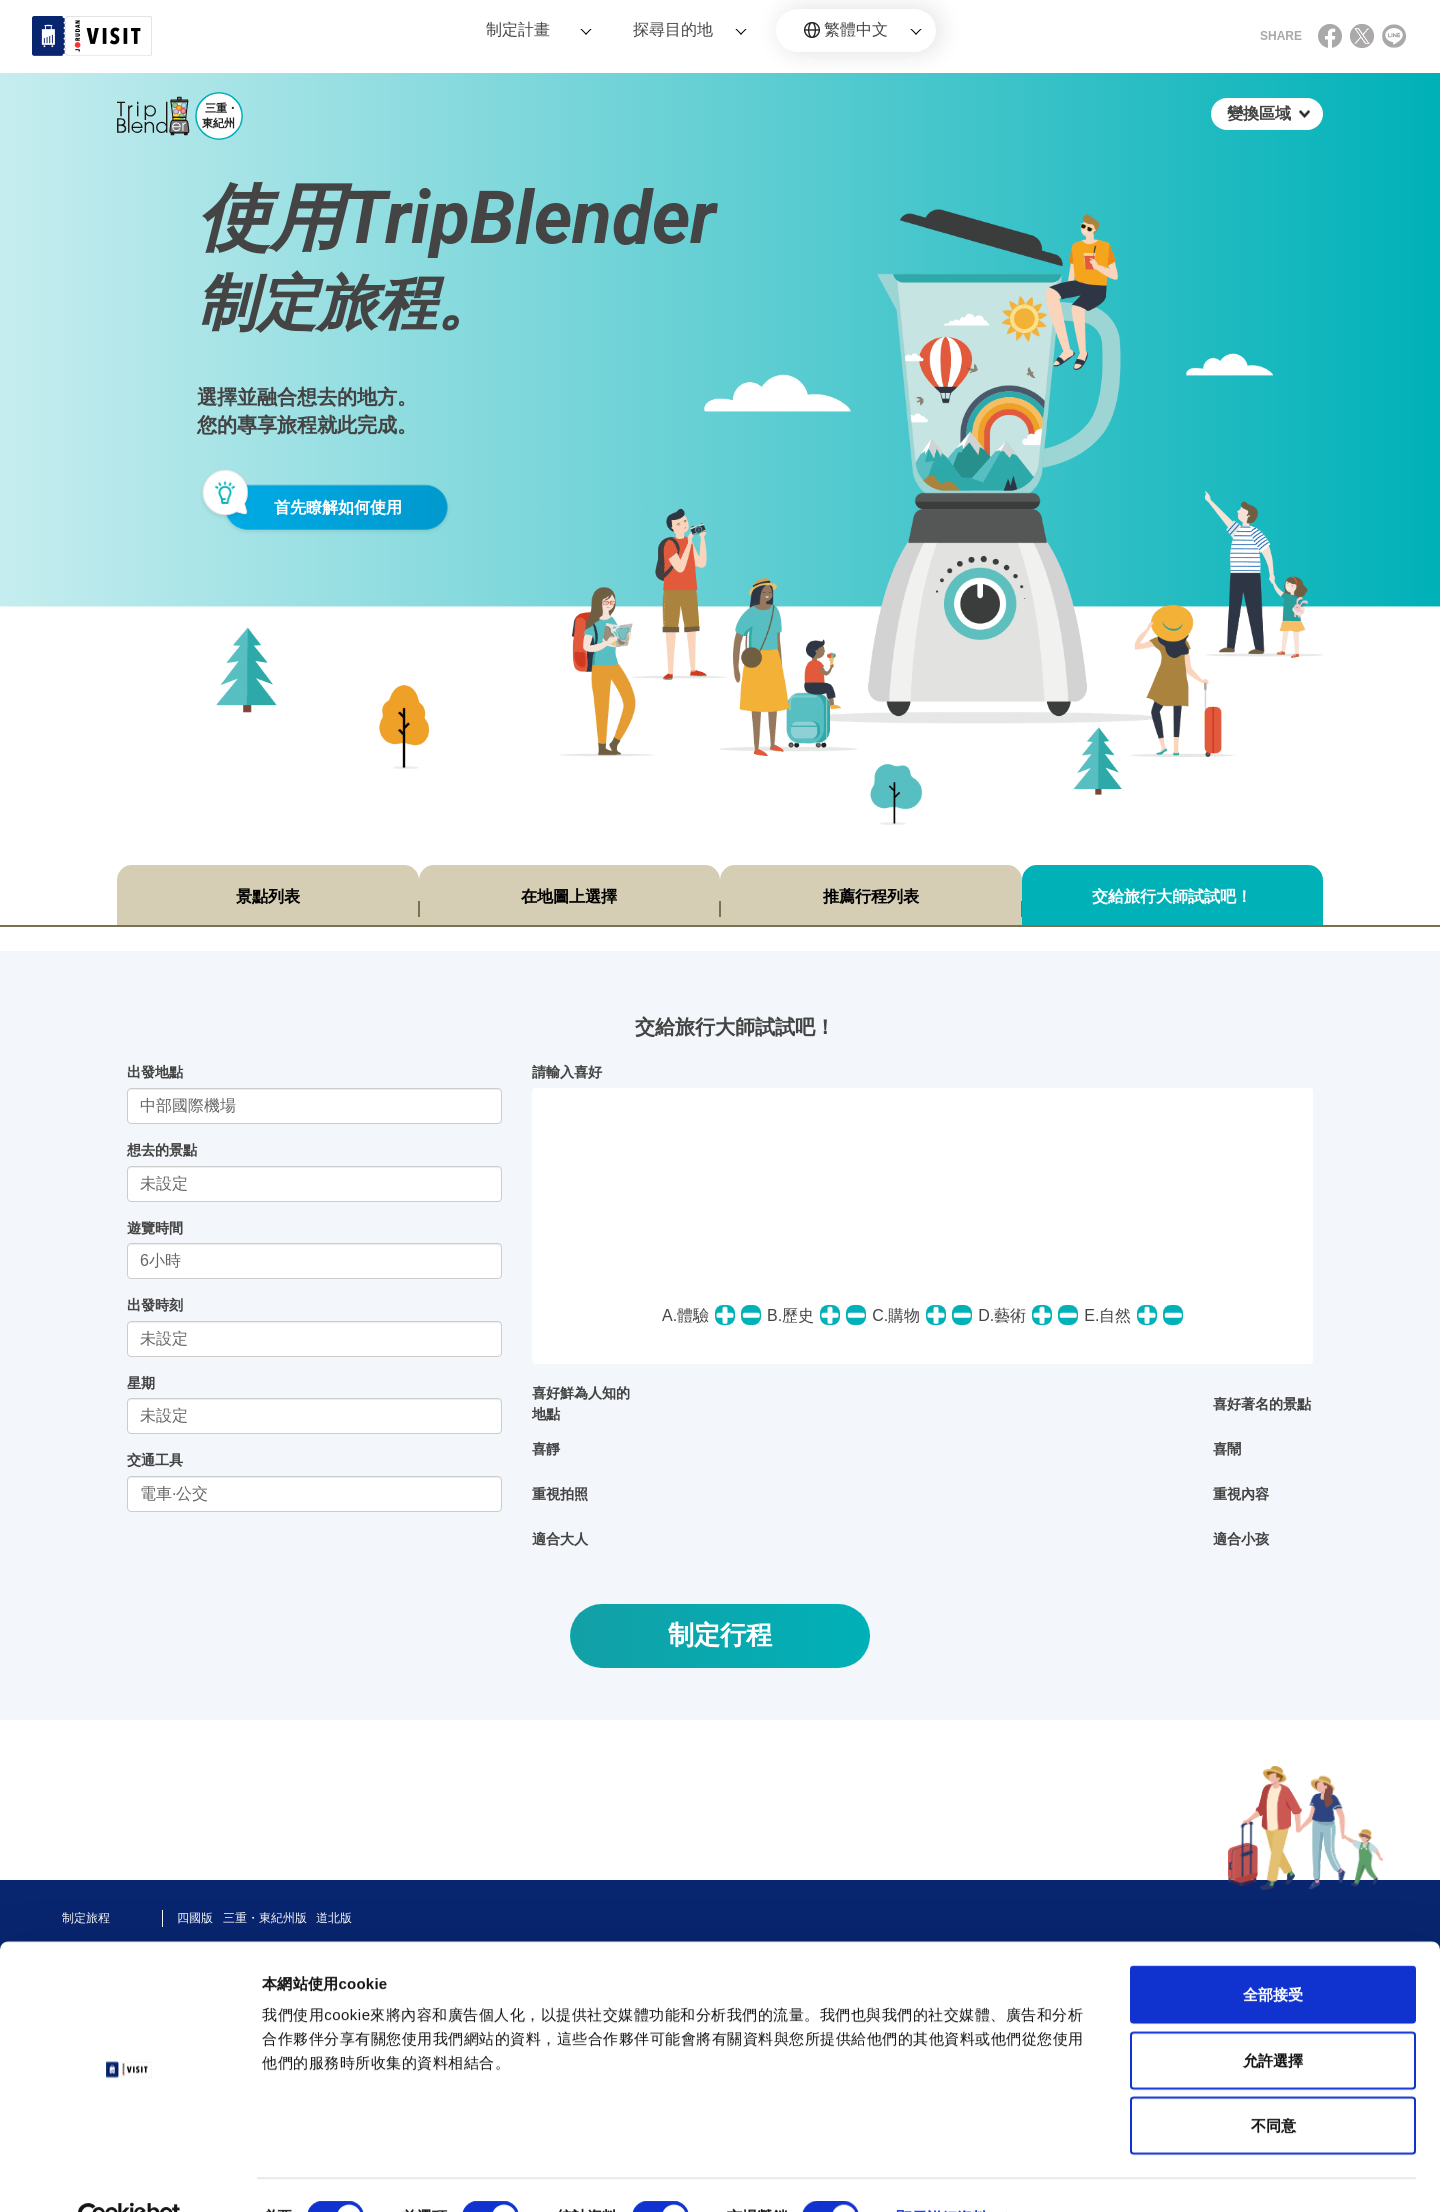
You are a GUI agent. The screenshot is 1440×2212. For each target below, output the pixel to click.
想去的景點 (162, 1150)
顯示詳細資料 (941, 2172)
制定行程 (720, 1635)
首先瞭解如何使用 (338, 507)
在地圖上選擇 (569, 896)
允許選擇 (1273, 2015)
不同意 (1273, 2080)
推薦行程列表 (871, 896)
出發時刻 (155, 1305)
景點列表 (268, 896)
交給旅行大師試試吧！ (1172, 896)
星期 (141, 1383)
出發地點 (155, 1072)
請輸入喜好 (567, 1072)
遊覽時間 (155, 1228)
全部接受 (1273, 1949)
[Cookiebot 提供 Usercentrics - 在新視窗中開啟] (129, 2173)
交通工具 (155, 1460)
